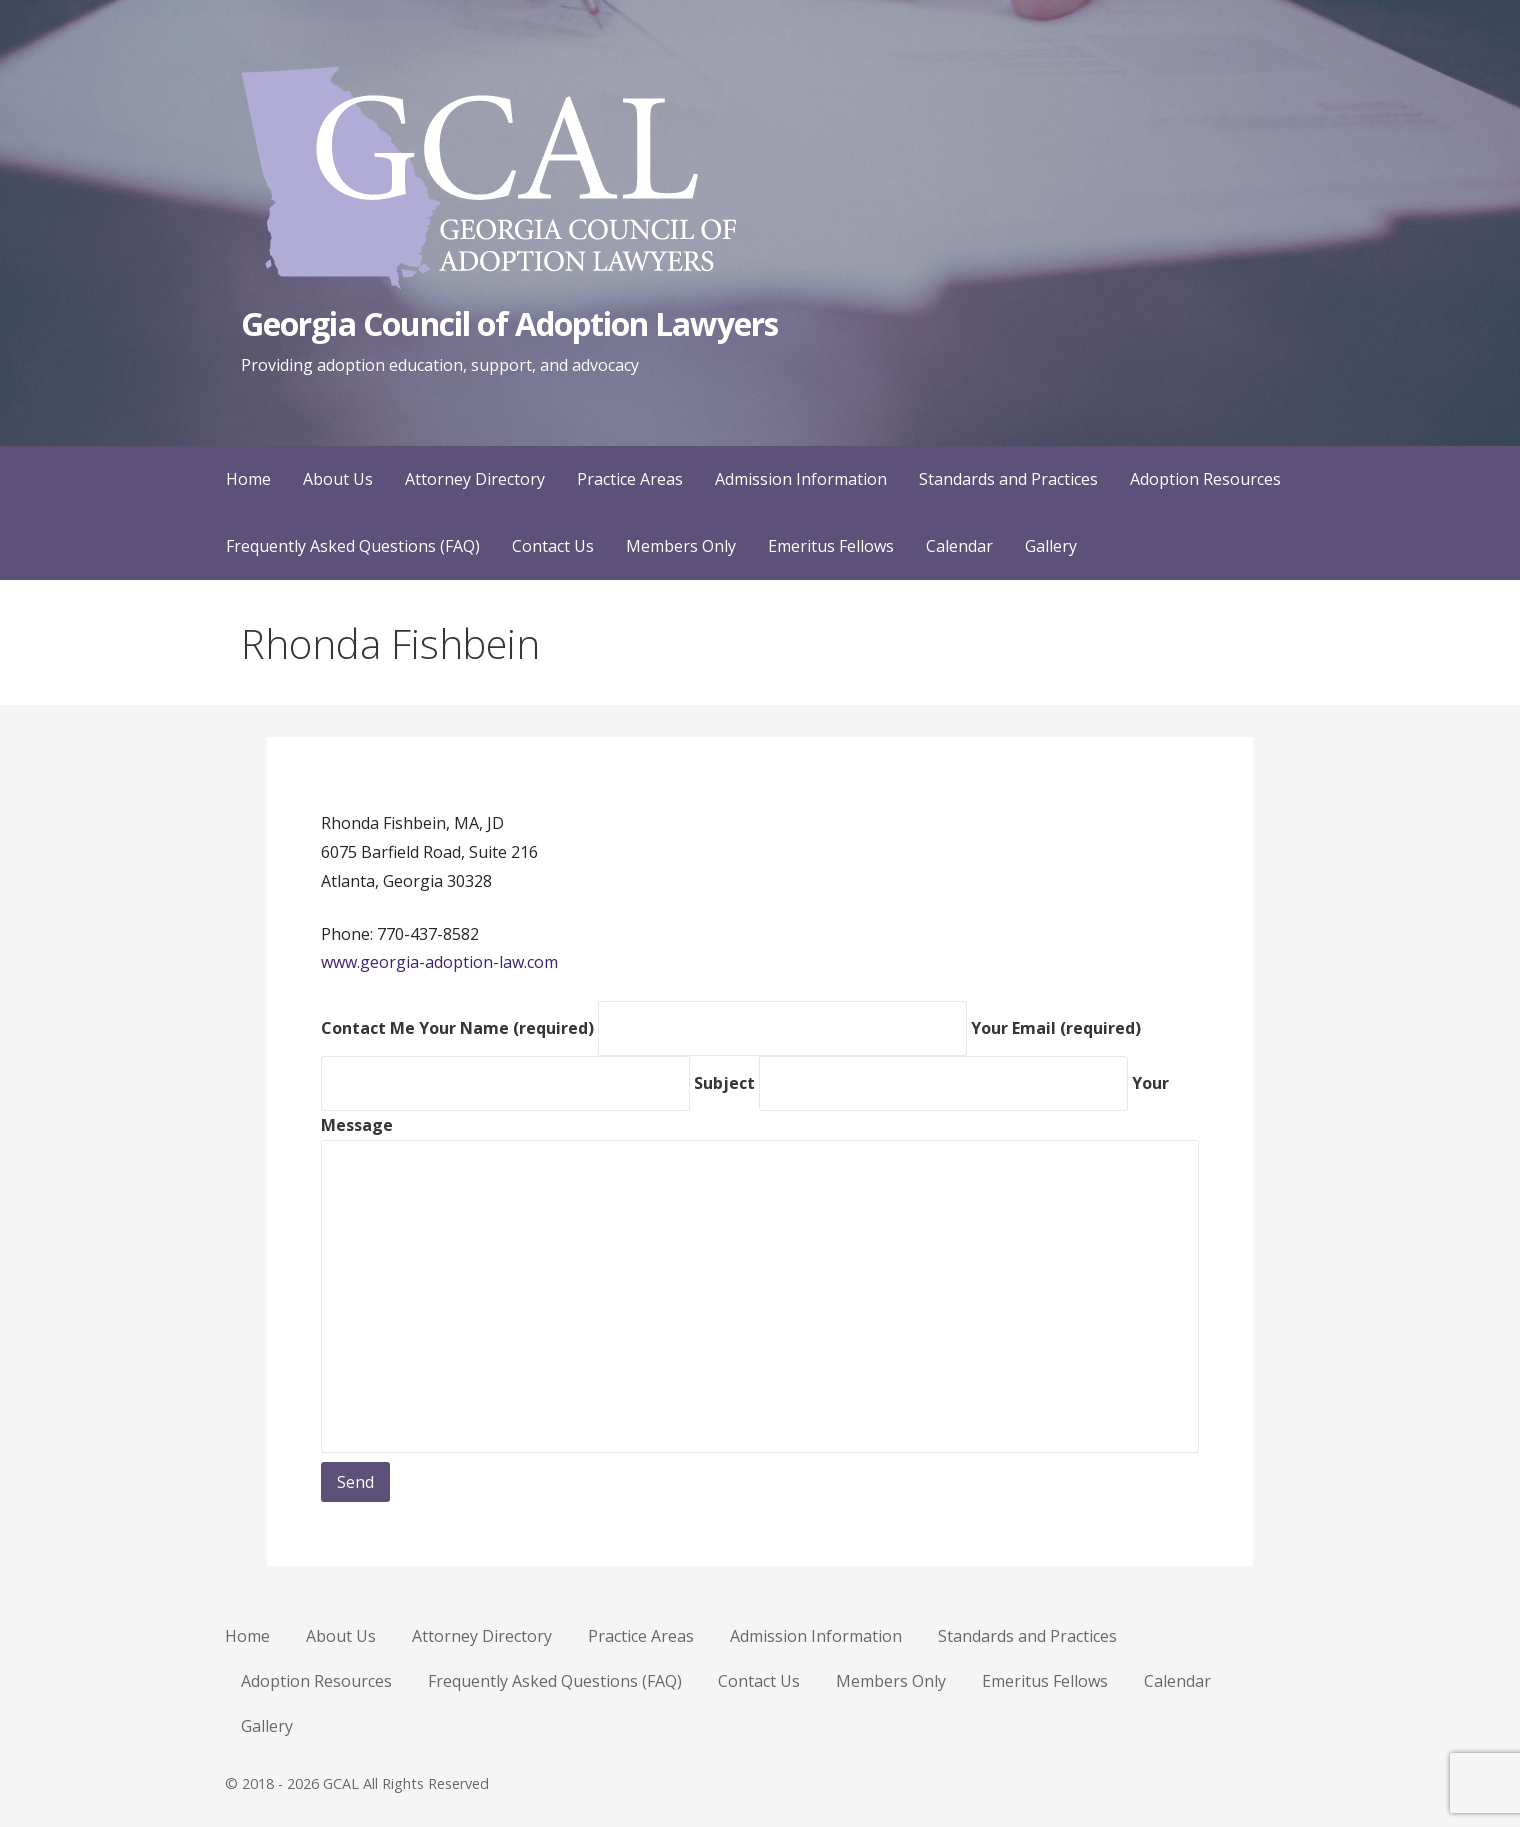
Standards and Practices (1008, 479)
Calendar (959, 546)
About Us (338, 479)
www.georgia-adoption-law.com (439, 962)
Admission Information (801, 479)
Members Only (681, 546)
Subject (913, 1083)
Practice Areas (630, 479)
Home (248, 479)
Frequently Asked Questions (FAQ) (353, 546)
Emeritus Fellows (831, 546)
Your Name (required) (695, 1028)
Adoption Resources (1205, 479)
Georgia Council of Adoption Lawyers (509, 323)
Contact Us (553, 546)
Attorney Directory (475, 479)
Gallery (1051, 546)
